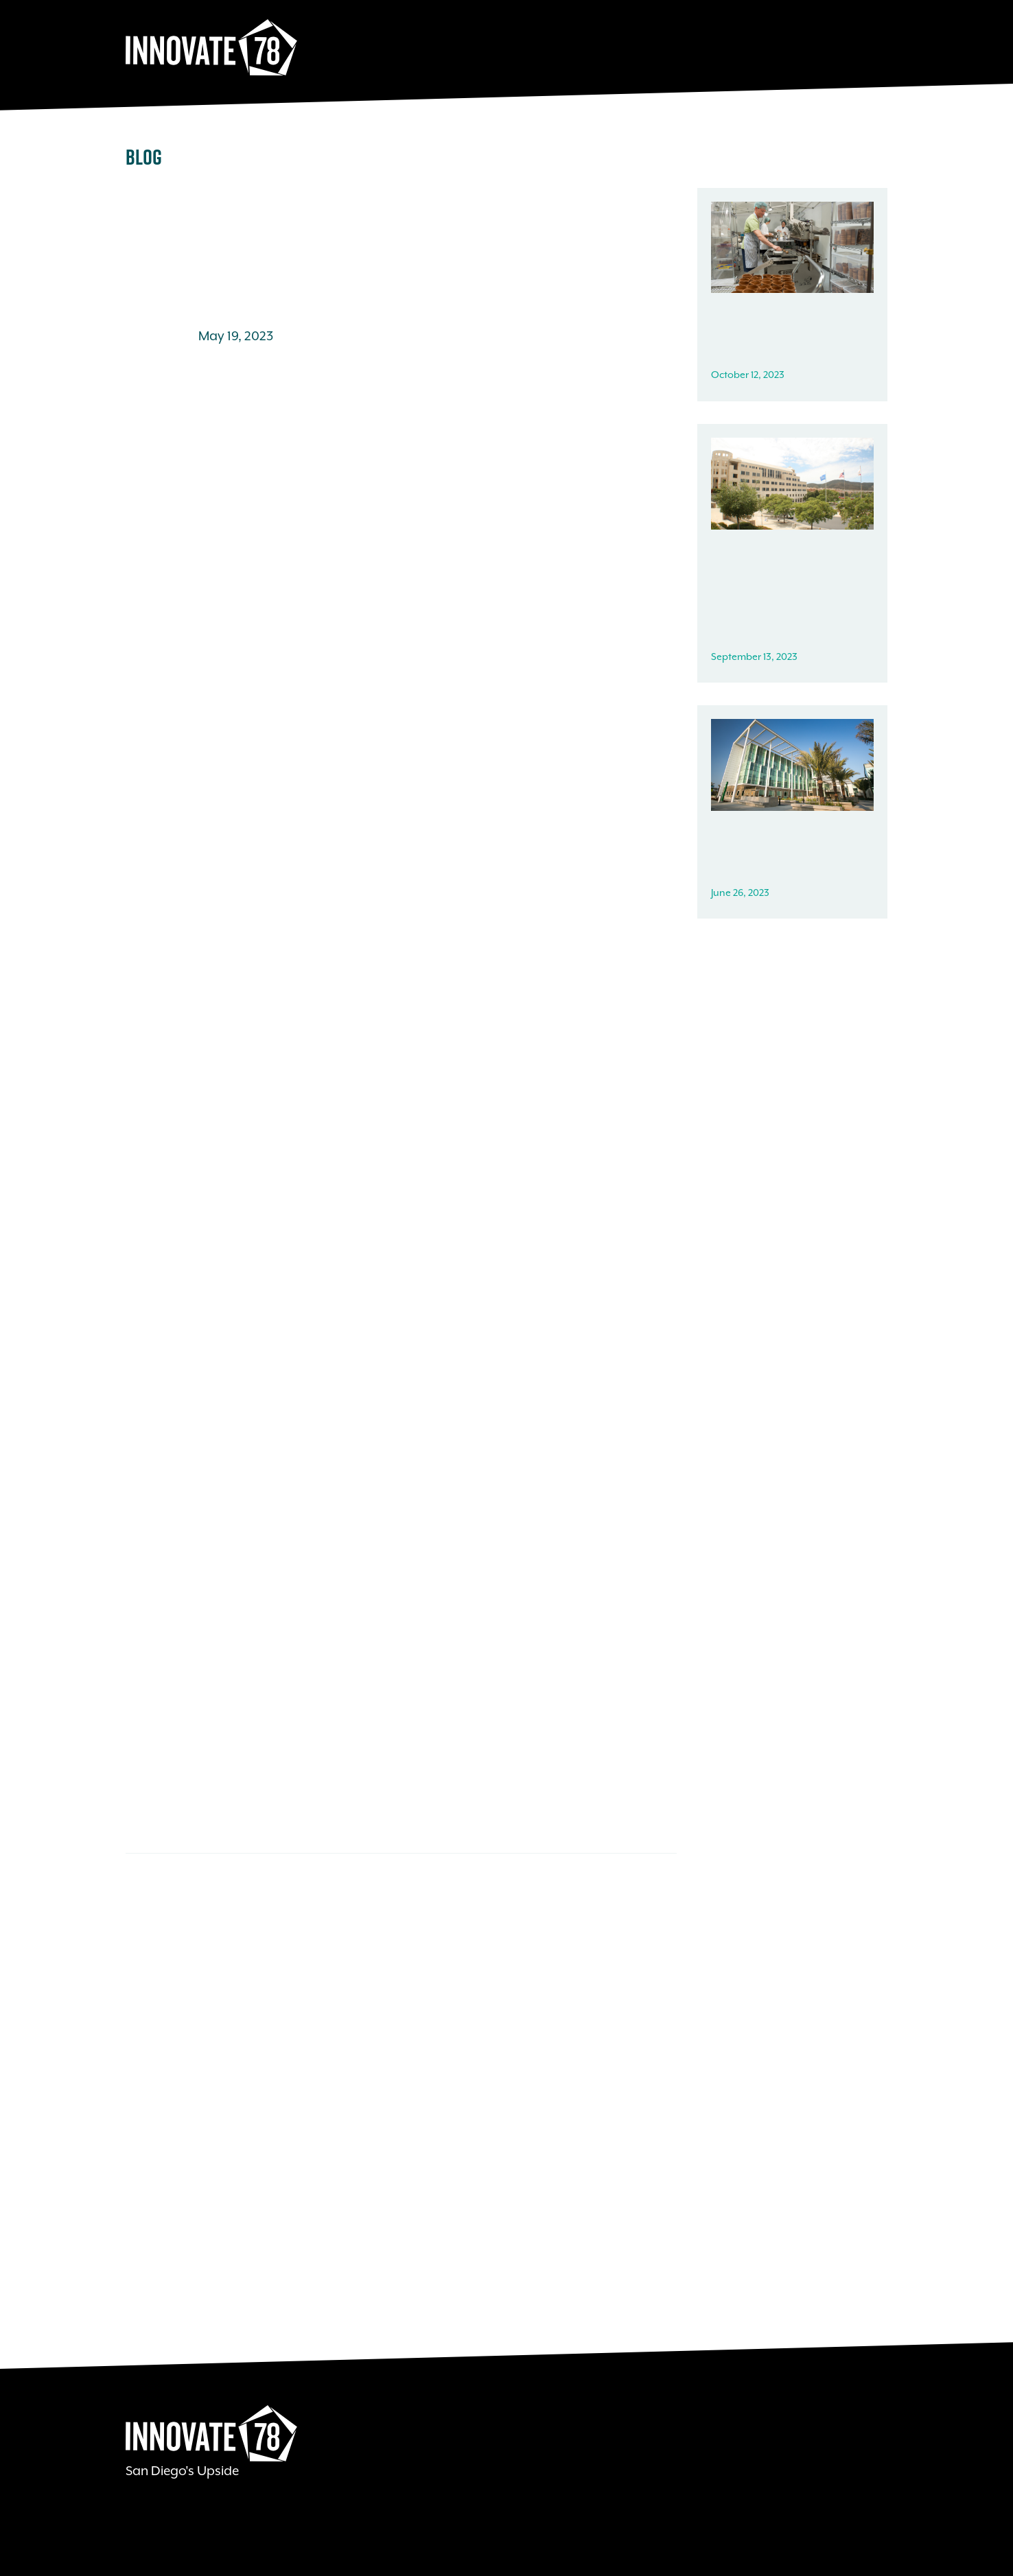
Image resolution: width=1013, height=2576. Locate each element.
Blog (144, 157)
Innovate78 (211, 48)
